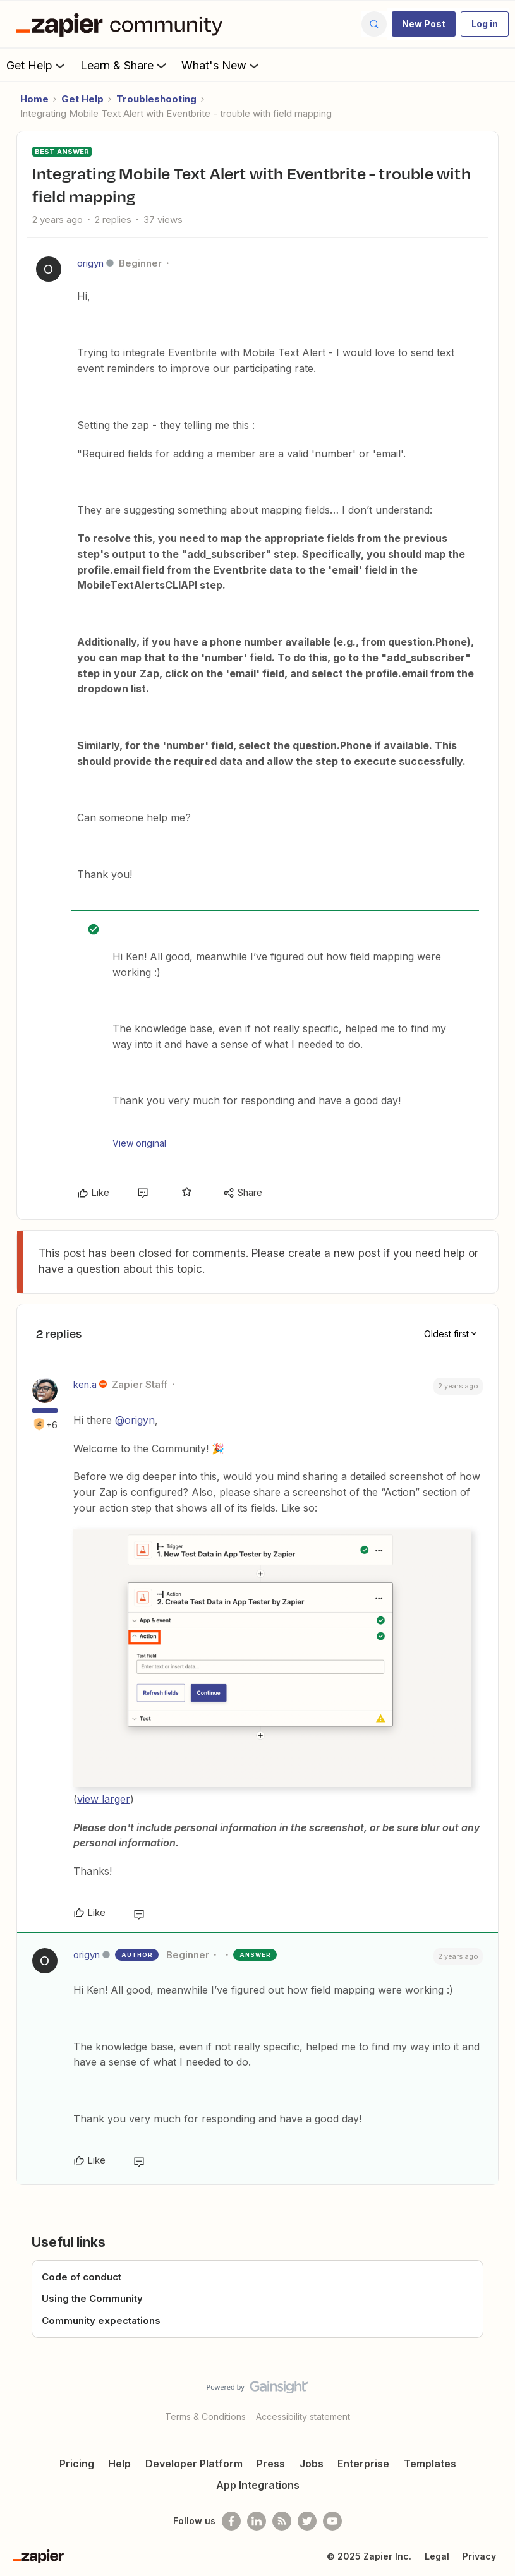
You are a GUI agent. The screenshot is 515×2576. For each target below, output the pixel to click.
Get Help (37, 65)
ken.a (85, 1384)
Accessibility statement (303, 2416)
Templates (430, 2463)
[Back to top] (499, 2397)
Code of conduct (81, 2277)
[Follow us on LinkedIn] (256, 2521)
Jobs (312, 2463)
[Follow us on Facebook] (231, 2521)
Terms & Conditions (205, 2416)
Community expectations (101, 2320)
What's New (221, 65)
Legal (437, 2556)
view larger (103, 1799)
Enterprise (363, 2463)
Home (34, 99)
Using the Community (92, 2298)
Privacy (479, 2556)
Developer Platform (194, 2463)
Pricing (76, 2463)
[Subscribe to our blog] (281, 2521)
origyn (90, 263)
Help (119, 2463)
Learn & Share (124, 65)
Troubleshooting (156, 99)
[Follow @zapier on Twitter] (307, 2521)
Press (271, 2463)
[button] (424, 24)
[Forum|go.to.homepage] (122, 24)
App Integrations (258, 2485)
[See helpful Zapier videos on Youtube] (332, 2521)
